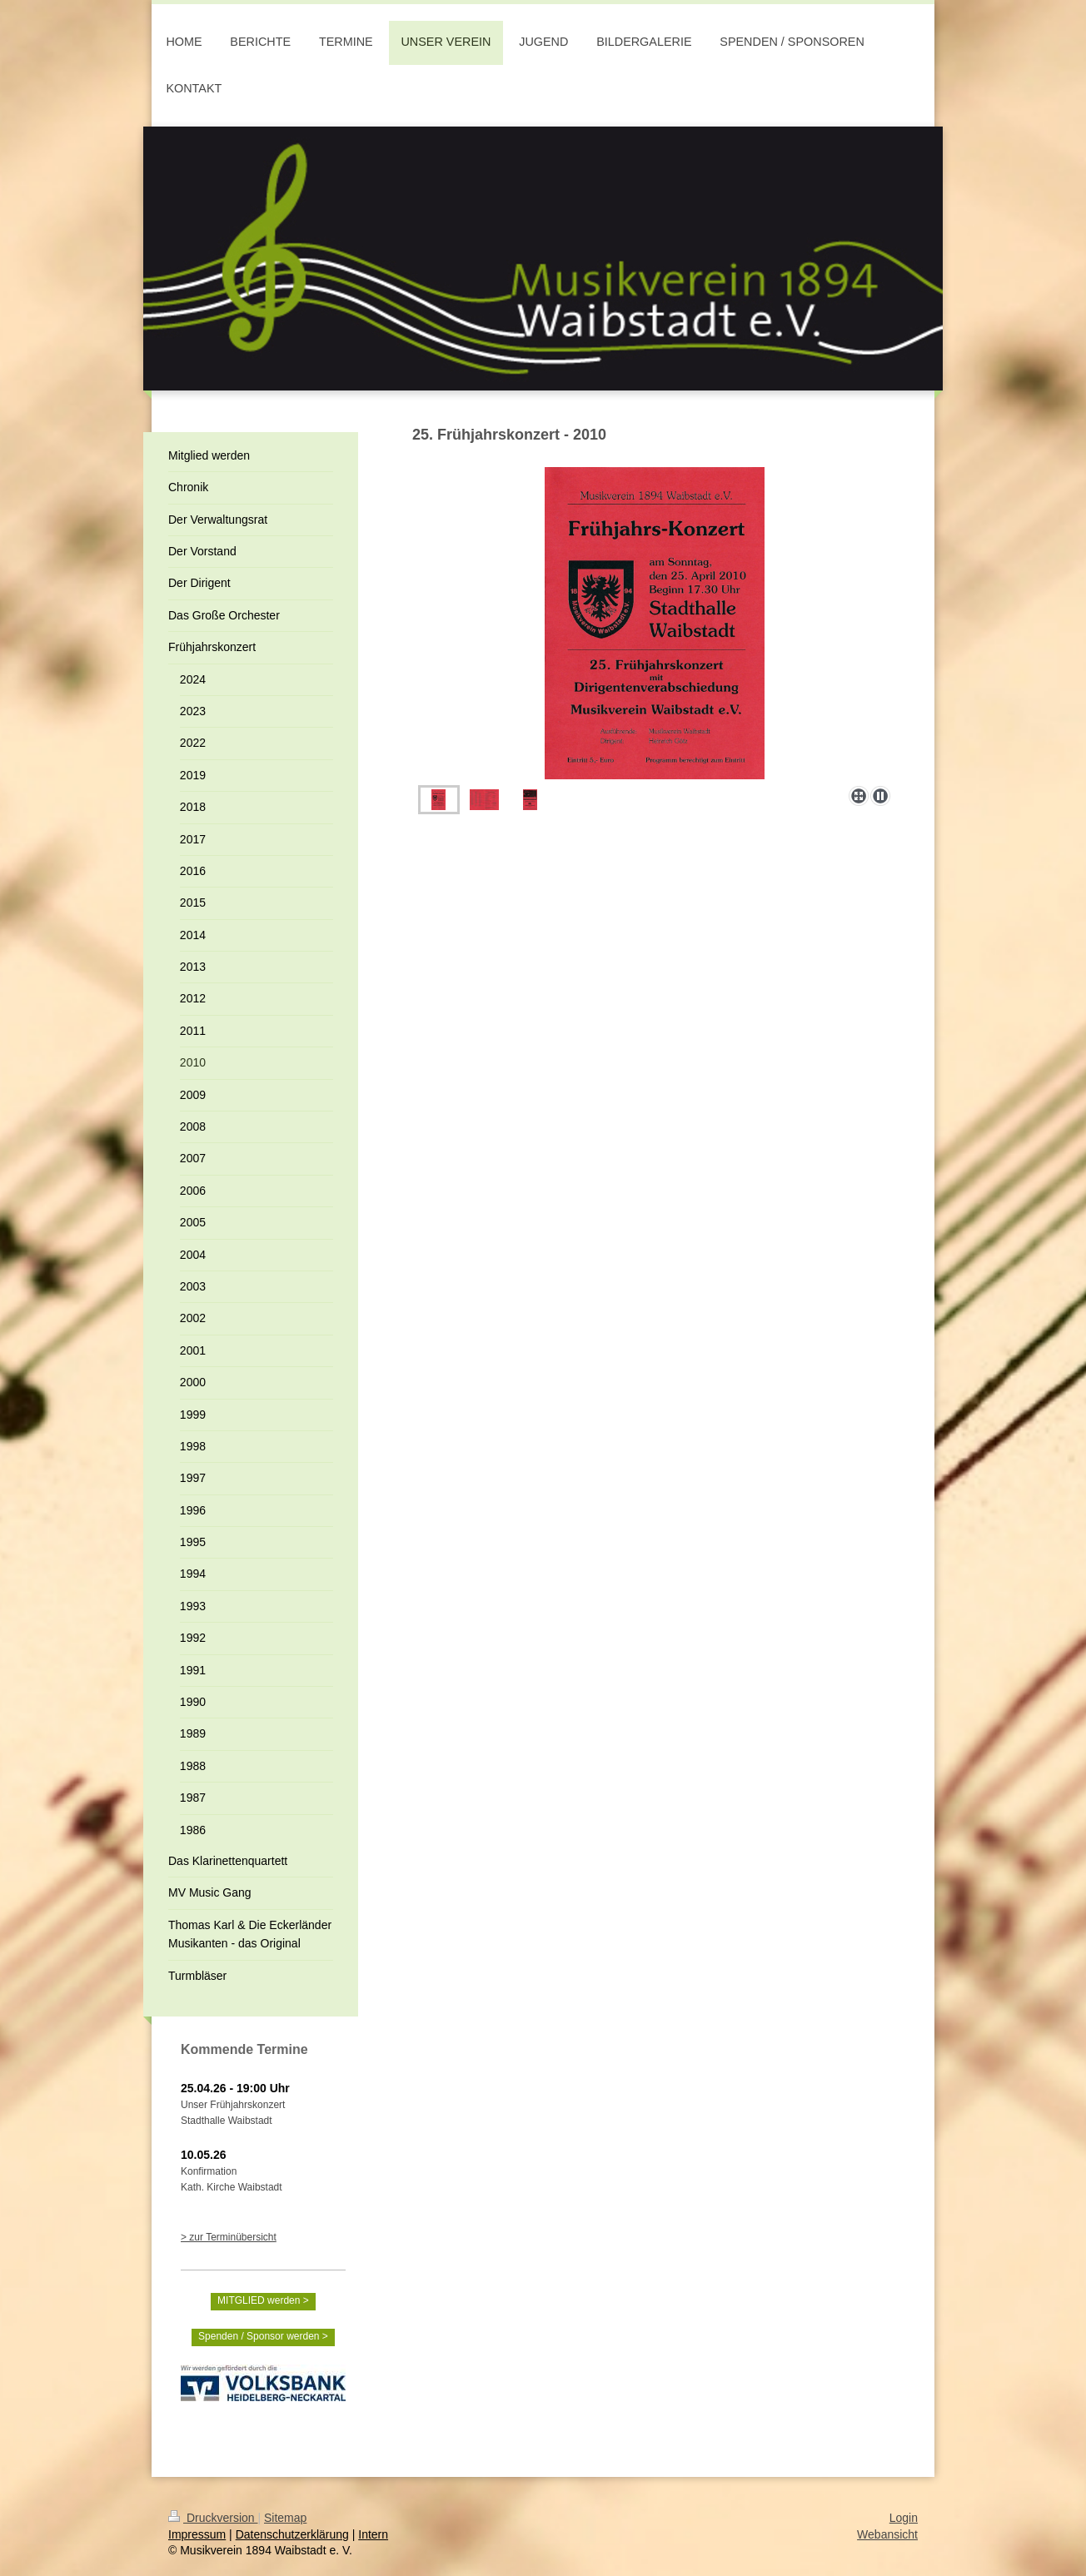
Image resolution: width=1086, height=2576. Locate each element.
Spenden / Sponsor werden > (263, 2336)
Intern (373, 2534)
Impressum (197, 2534)
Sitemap (285, 2517)
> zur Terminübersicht (228, 2237)
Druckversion (212, 2517)
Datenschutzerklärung (292, 2534)
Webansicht (887, 2534)
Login (903, 2517)
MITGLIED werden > (263, 2300)
